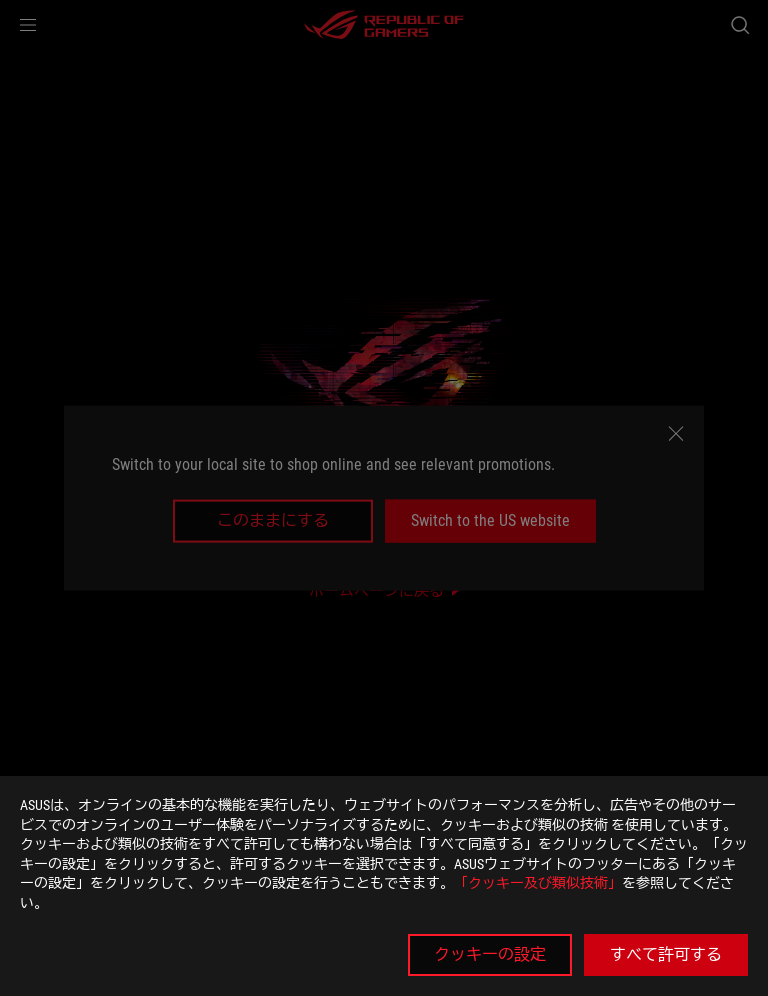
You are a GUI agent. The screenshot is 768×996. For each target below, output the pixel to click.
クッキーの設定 (490, 954)
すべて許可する (666, 954)
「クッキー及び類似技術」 (538, 883)
